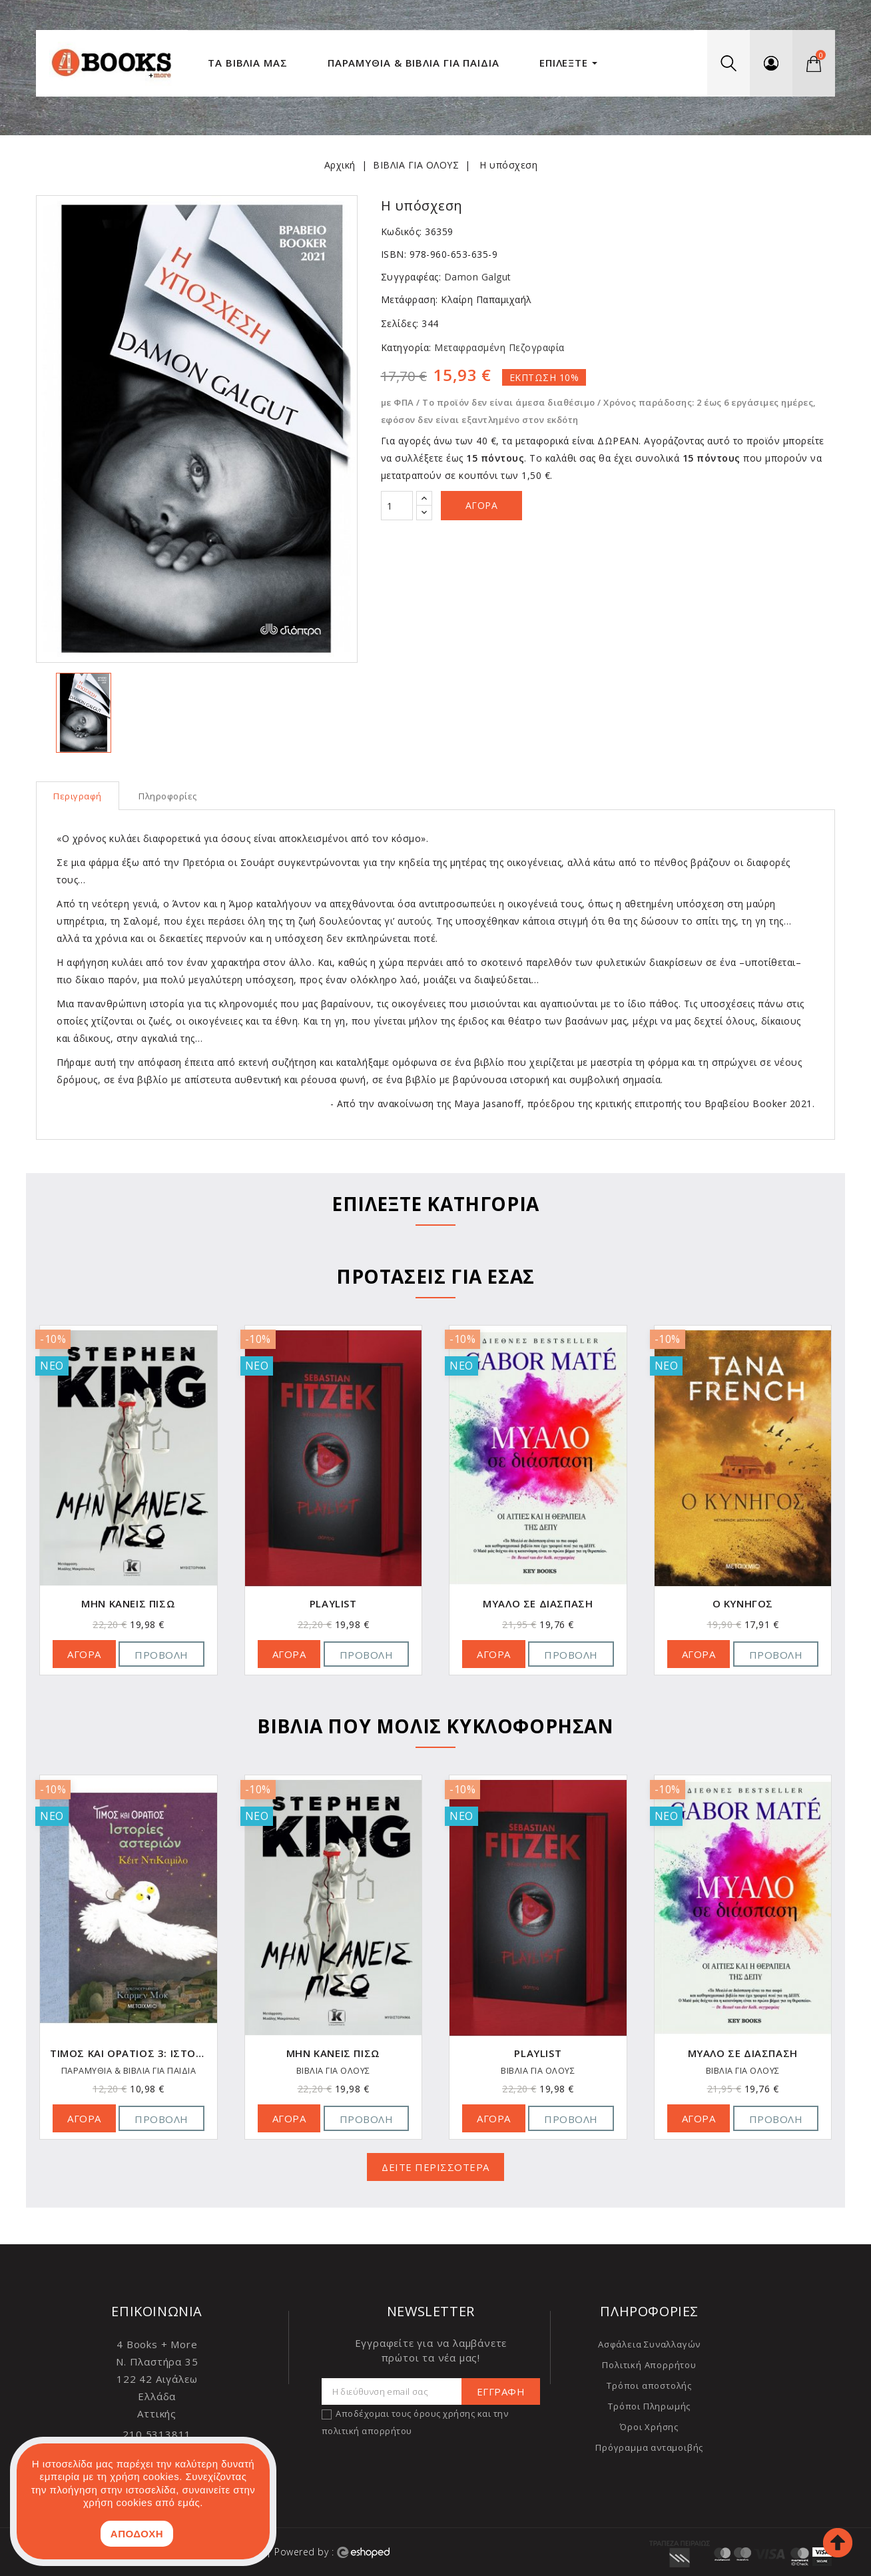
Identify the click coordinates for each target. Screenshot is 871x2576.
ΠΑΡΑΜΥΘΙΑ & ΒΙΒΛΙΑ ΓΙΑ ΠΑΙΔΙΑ (128, 2071)
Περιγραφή (77, 796)
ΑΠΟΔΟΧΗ (137, 2533)
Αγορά (481, 505)
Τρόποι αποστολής (649, 2385)
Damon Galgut (477, 276)
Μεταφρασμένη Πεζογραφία (498, 347)
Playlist (333, 1603)
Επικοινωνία (156, 2311)
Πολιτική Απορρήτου (649, 2365)
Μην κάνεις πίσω (128, 1603)
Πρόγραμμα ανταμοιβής (649, 2447)
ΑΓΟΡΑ (84, 1654)
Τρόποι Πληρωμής (649, 2406)
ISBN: (394, 254)
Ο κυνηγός (743, 1603)
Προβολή (161, 1654)
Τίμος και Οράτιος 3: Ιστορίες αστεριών (128, 2053)
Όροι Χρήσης (649, 2427)
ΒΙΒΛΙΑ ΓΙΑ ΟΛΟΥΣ (333, 2071)
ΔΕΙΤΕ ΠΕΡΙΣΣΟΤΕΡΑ (435, 2167)
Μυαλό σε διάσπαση (538, 1603)
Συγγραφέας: (411, 276)
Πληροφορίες (168, 796)
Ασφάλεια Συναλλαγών (649, 2344)
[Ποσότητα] (397, 505)
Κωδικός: (401, 231)
